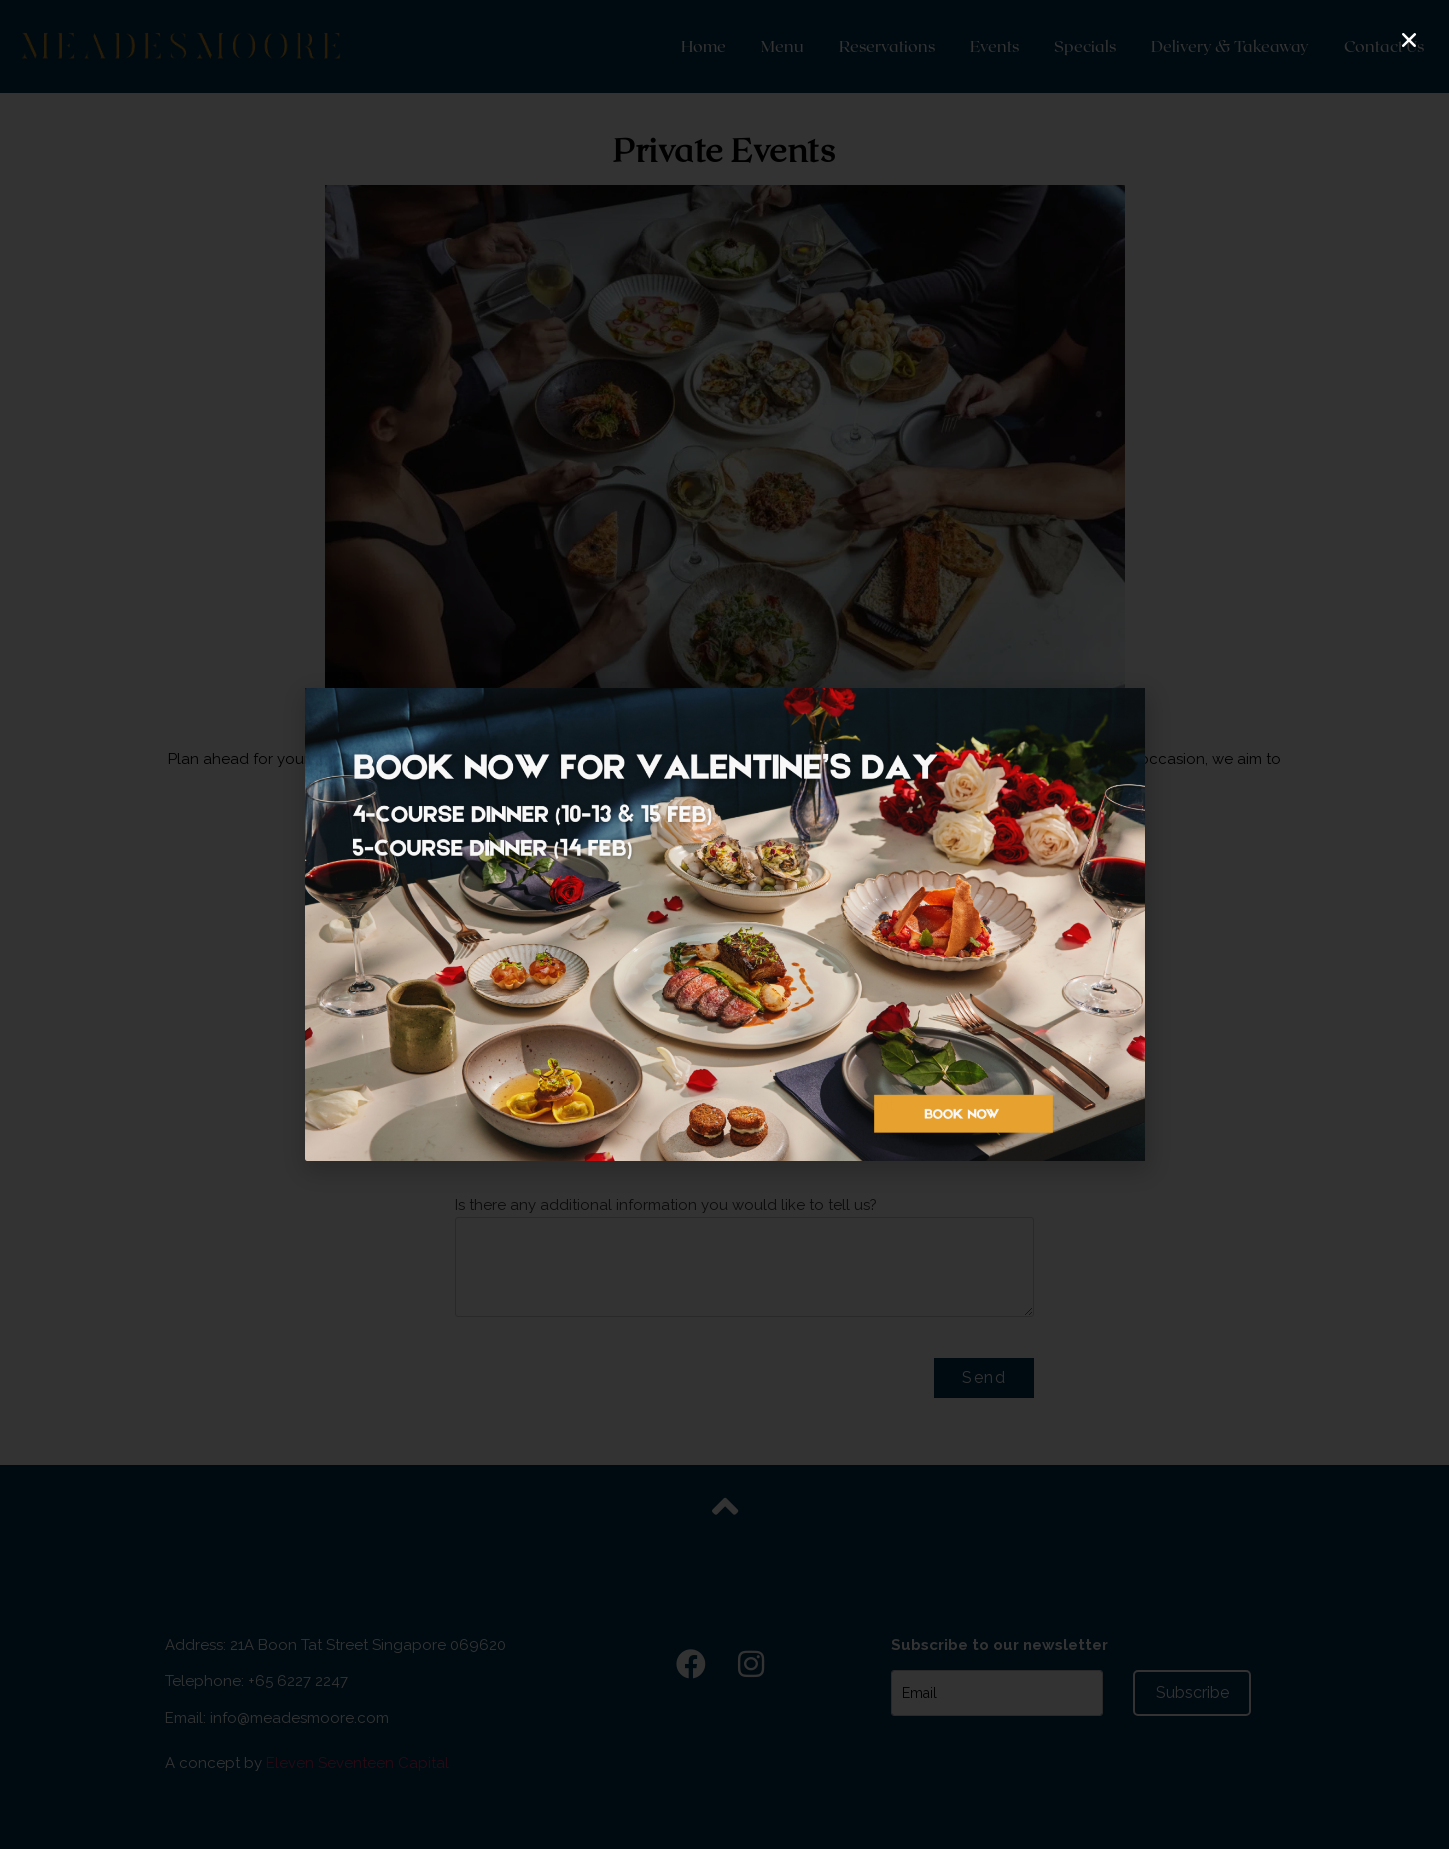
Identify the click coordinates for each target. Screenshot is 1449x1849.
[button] (1409, 40)
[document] (724, 924)
